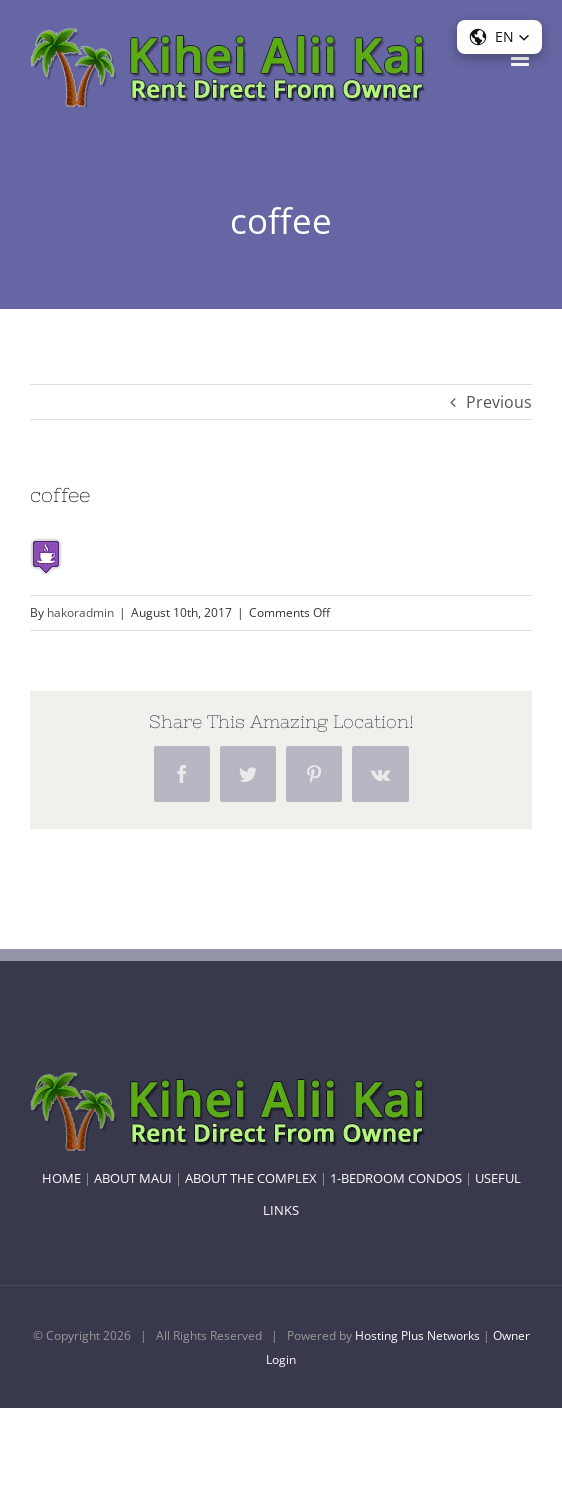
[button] (499, 37)
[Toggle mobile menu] (521, 58)
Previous (499, 402)
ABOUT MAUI (133, 1178)
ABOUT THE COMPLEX (251, 1178)
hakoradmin (80, 612)
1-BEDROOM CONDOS (396, 1178)
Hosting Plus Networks (417, 1335)
